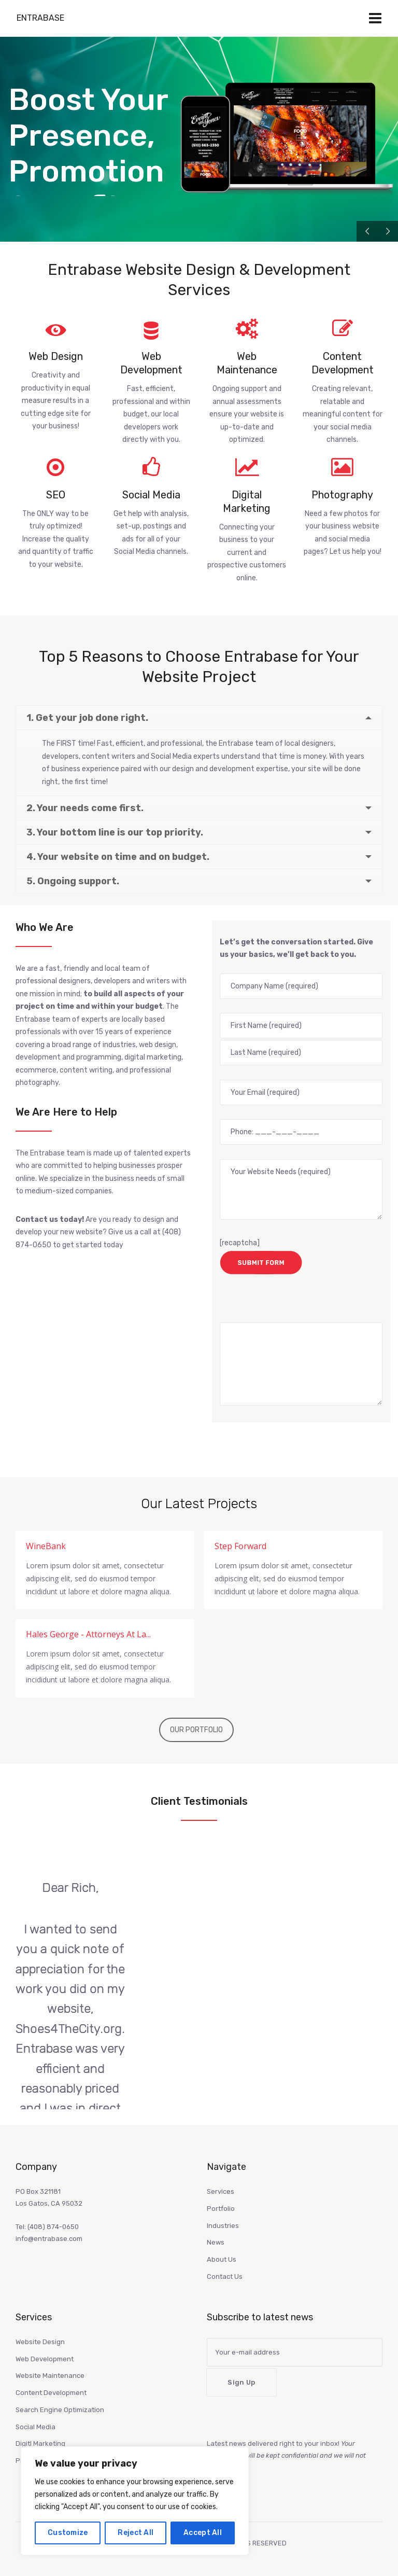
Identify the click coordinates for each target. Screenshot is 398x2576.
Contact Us (225, 2275)
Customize (68, 2532)
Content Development (51, 2392)
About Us (221, 2258)
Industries (223, 2225)
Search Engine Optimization (60, 2409)
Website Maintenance (50, 2374)
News (215, 2241)
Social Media (35, 2426)
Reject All (135, 2532)
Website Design (40, 2341)
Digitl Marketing (40, 2442)
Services (220, 2190)
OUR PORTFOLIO (196, 1728)
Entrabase (40, 18)
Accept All (202, 2532)
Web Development (45, 2358)
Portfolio (221, 2207)
